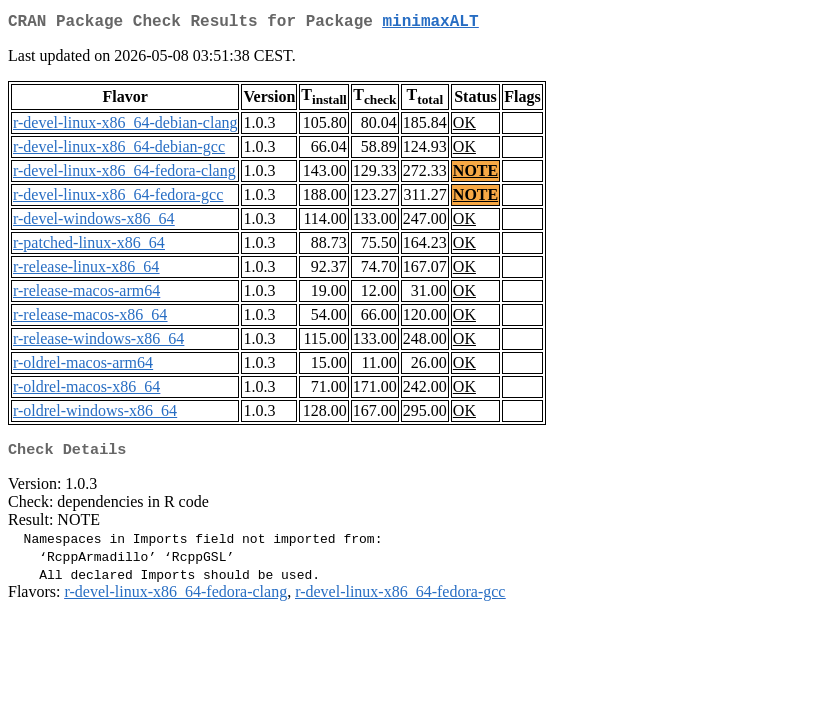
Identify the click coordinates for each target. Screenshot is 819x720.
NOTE (475, 174)
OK (464, 126)
